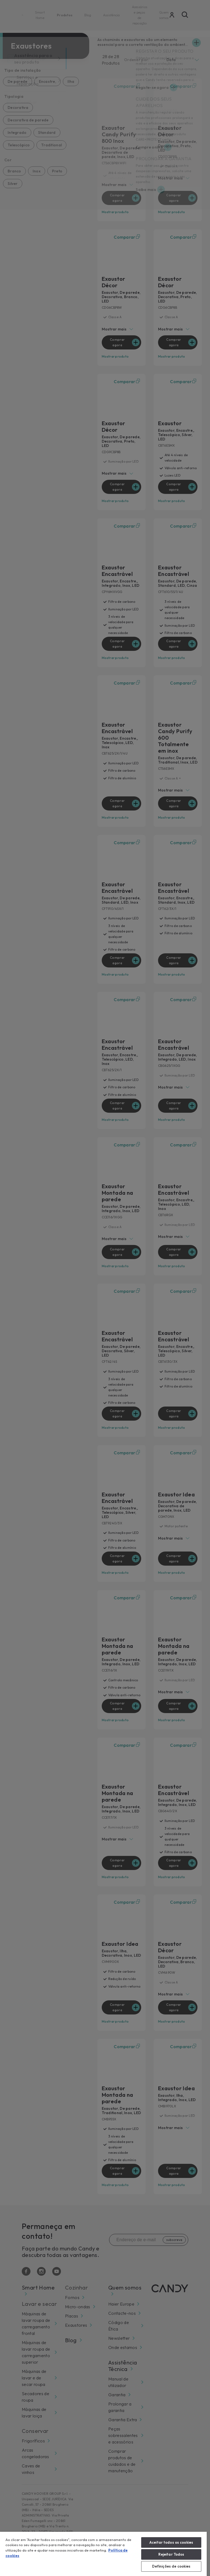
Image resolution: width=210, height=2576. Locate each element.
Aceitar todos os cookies (171, 2542)
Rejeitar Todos (171, 2554)
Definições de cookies (171, 2566)
